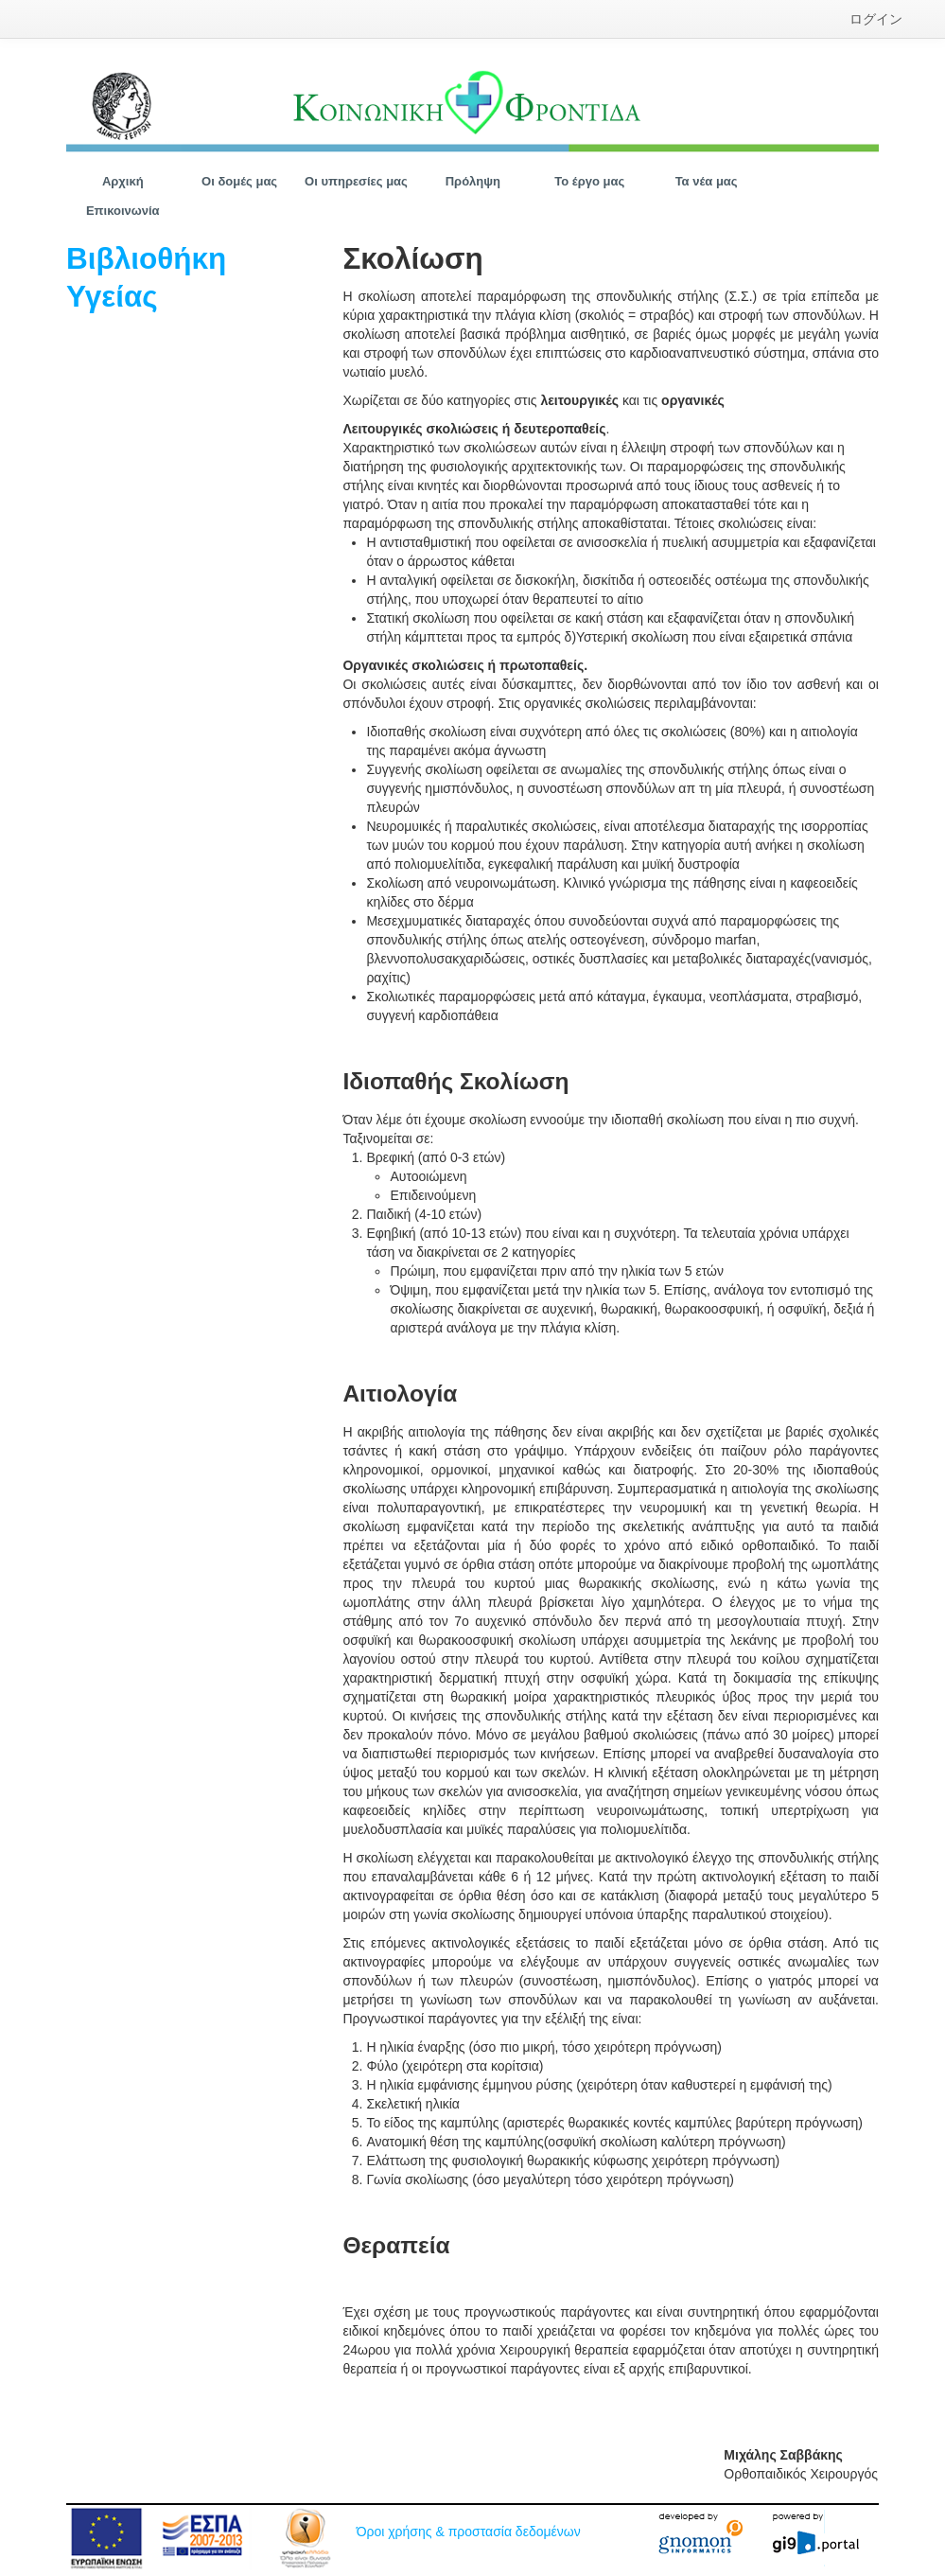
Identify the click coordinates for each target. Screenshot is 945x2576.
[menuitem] (876, 19)
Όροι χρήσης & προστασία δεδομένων (469, 2531)
